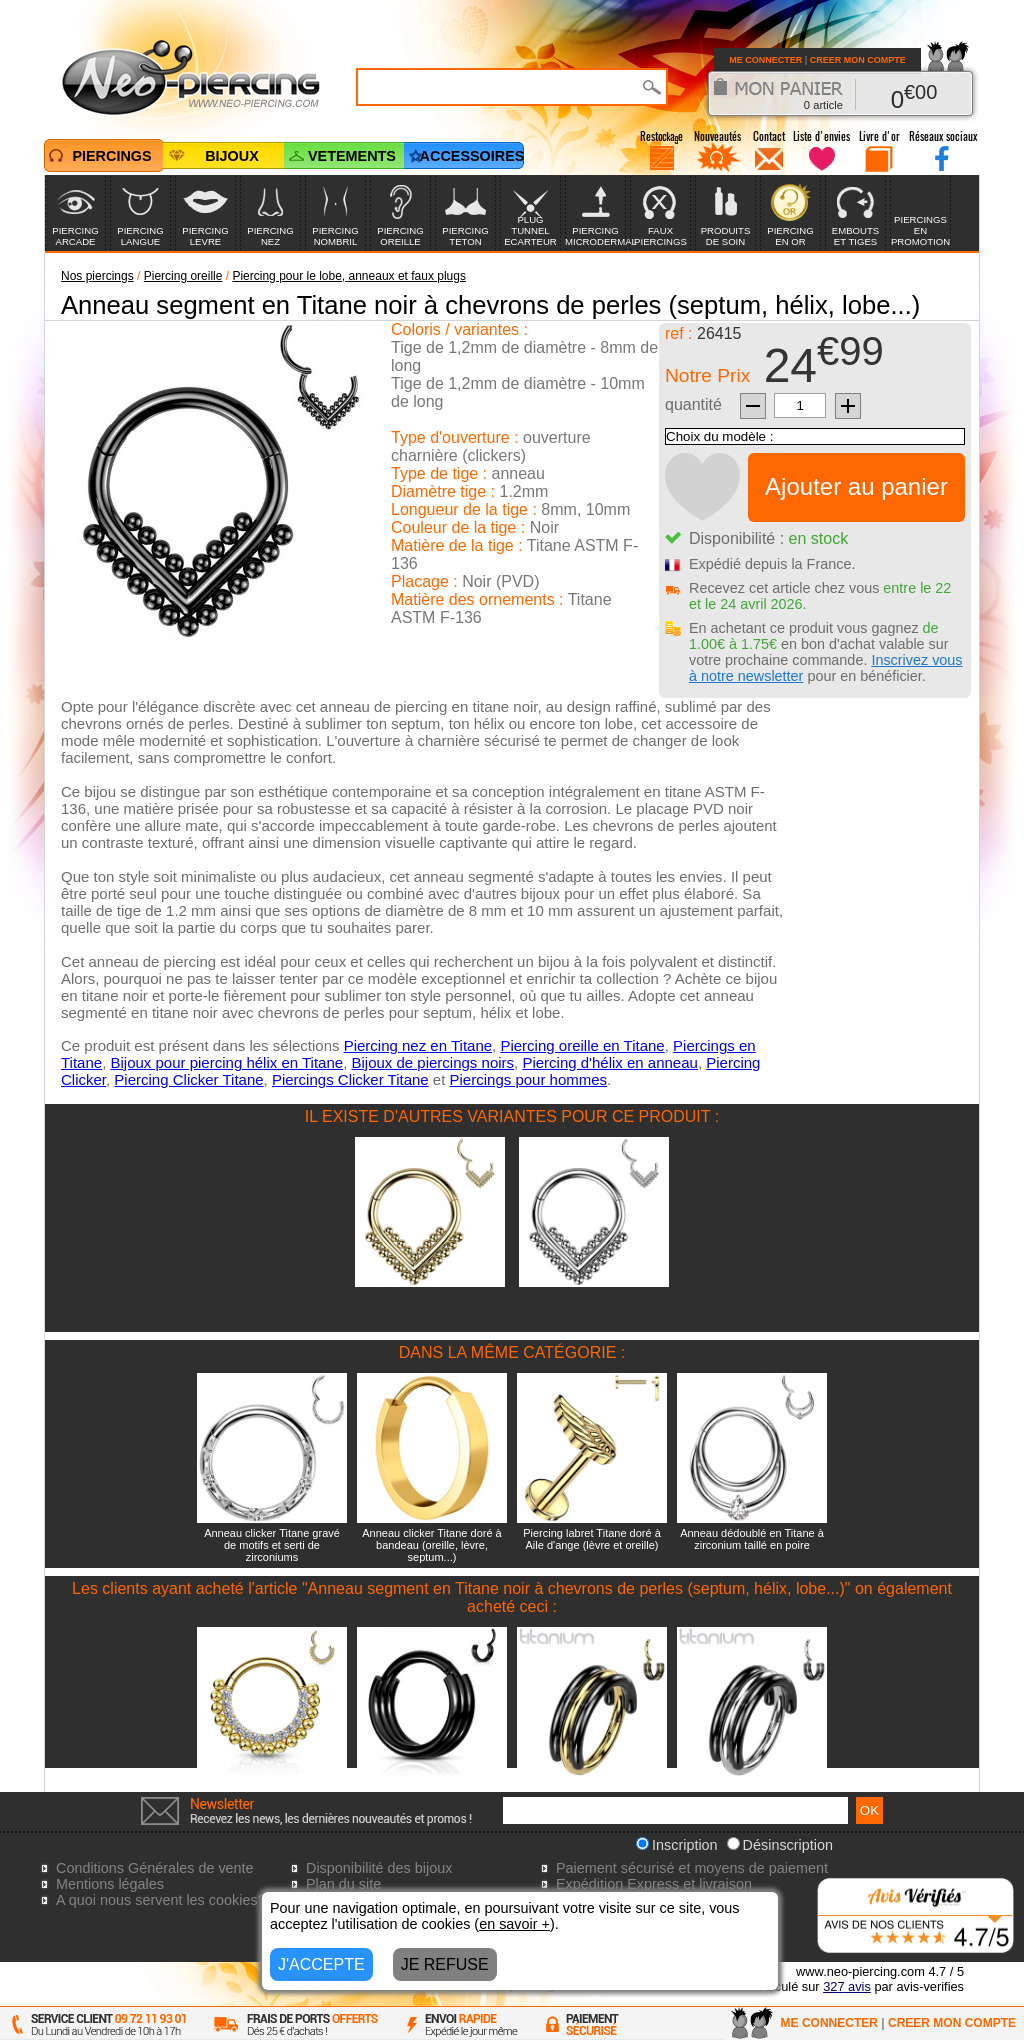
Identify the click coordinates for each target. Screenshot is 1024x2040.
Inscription (677, 1845)
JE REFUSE (445, 1964)
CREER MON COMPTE (858, 60)
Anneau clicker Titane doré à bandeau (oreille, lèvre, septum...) (431, 1545)
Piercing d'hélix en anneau (610, 1062)
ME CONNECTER (765, 60)
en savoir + (514, 1924)
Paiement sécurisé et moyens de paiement (692, 1868)
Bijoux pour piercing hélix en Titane (226, 1062)
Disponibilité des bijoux (379, 1868)
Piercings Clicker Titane (350, 1079)
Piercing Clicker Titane (188, 1079)
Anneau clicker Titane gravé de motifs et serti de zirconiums (272, 1545)
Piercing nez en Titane (418, 1045)
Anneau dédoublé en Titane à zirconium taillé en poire (752, 1539)
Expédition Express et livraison (654, 1884)
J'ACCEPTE (321, 1964)
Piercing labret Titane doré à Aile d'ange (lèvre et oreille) (592, 1539)
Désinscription (780, 1845)
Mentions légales (110, 1884)
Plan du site (343, 1884)
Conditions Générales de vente (155, 1868)
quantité (693, 404)
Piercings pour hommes (529, 1079)
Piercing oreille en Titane (582, 1045)
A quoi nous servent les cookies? (161, 1900)
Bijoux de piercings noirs (432, 1062)
